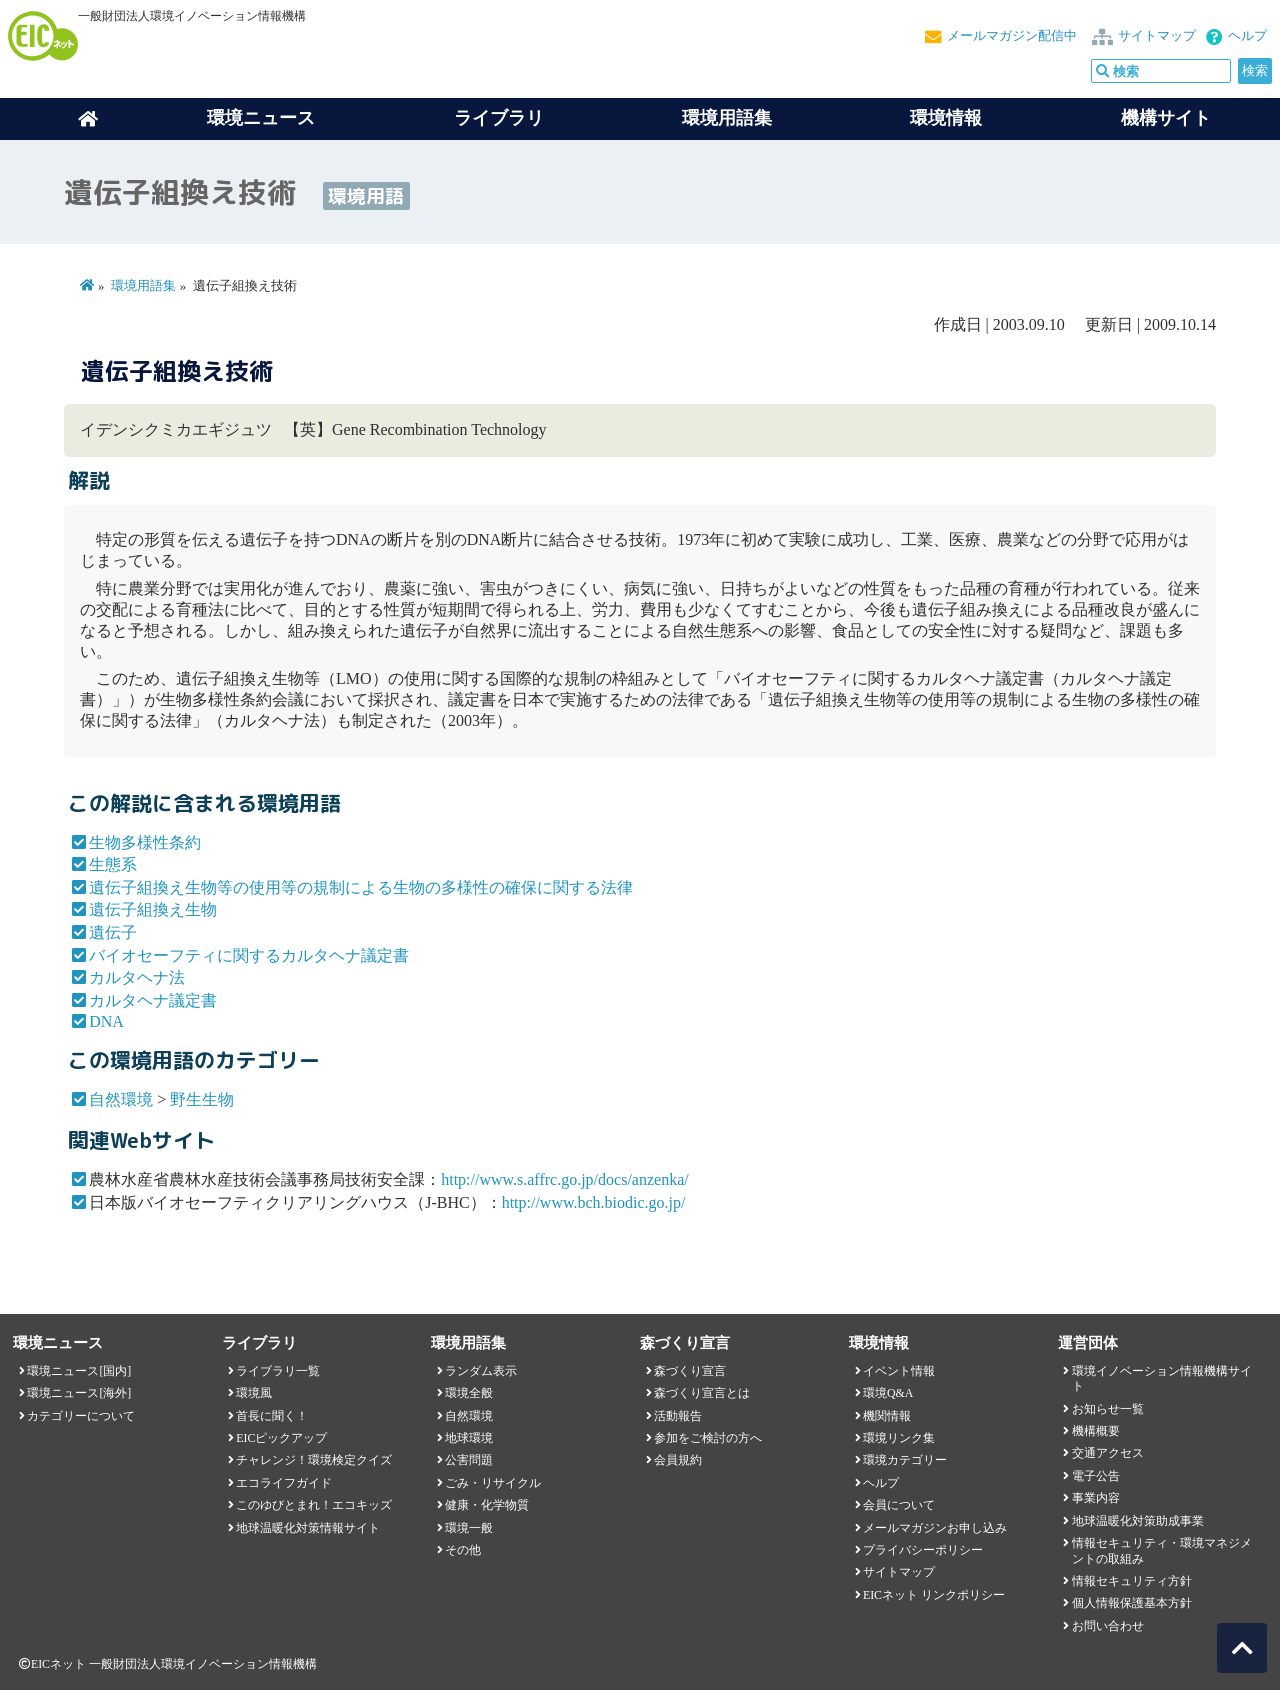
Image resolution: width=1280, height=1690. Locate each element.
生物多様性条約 (145, 842)
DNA (106, 1021)
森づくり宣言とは (702, 1393)
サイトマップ (1157, 36)
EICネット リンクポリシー (934, 1595)
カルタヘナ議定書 (153, 1000)
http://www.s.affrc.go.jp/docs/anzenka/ (565, 1179)
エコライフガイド (284, 1483)
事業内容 (1096, 1498)
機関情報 (887, 1416)
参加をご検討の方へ (708, 1438)
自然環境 (121, 1099)
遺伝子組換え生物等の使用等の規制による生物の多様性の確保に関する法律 (361, 887)
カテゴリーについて (81, 1416)
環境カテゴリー (905, 1460)
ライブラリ (499, 118)
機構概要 (1096, 1431)
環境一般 (469, 1528)
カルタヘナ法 (137, 977)
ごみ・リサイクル (493, 1483)
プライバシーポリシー (923, 1550)
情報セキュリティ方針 (1132, 1581)
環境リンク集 (899, 1438)
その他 (463, 1550)
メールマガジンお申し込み (935, 1528)
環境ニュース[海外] (79, 1393)
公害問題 (469, 1460)
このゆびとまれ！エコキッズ (314, 1505)
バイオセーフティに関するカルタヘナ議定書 (249, 955)
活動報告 (678, 1416)
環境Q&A (888, 1393)
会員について (899, 1505)
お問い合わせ (1108, 1626)
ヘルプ (1247, 36)
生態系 (113, 864)
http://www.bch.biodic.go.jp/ (594, 1202)
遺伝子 (113, 932)
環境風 (254, 1393)
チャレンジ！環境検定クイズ (314, 1460)
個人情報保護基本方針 (1132, 1603)
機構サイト (1166, 118)
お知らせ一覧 (1108, 1409)
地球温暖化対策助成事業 (1138, 1521)
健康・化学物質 (487, 1505)
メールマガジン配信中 (1012, 36)
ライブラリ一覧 (278, 1371)
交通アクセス (1108, 1453)
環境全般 (469, 1393)
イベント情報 (899, 1371)
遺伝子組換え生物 (153, 909)
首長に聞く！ (272, 1416)
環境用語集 (727, 118)
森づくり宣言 (690, 1371)
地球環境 (469, 1438)
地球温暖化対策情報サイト (308, 1528)
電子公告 (1096, 1476)
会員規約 (678, 1460)
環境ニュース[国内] (79, 1371)
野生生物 (202, 1099)
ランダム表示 (481, 1371)
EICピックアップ (281, 1438)
